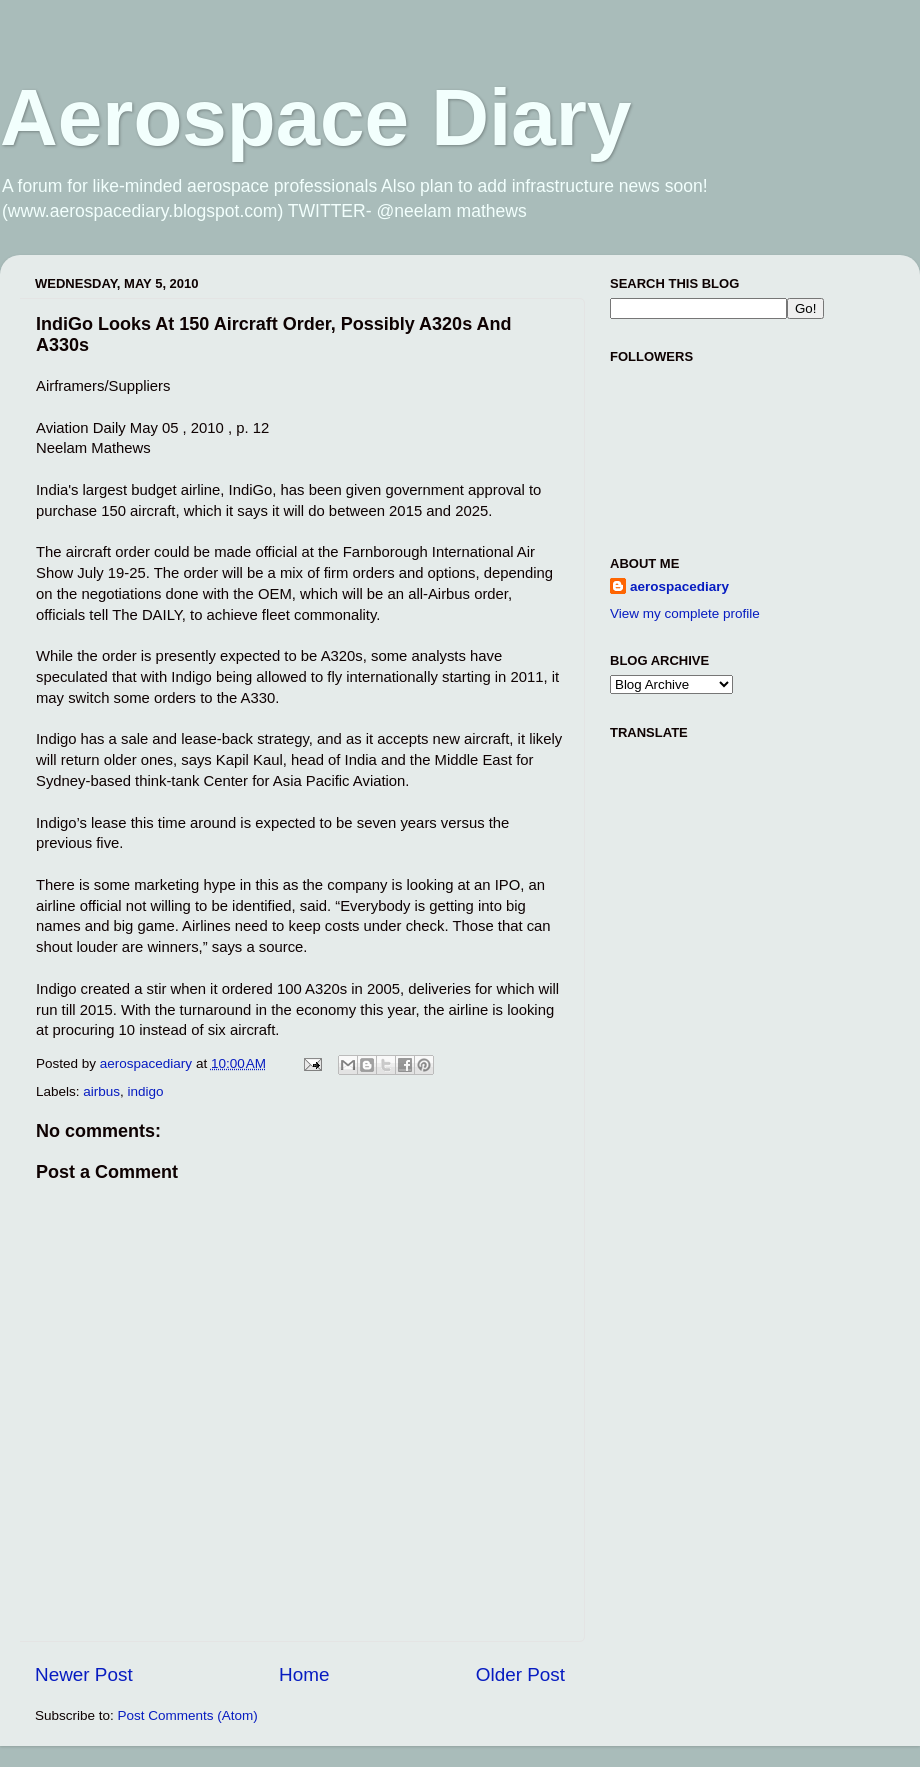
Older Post (520, 1674)
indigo (146, 1091)
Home (304, 1674)
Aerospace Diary (315, 117)
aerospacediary (679, 586)
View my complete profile (685, 613)
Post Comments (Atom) (188, 1715)
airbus (101, 1091)
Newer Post (84, 1674)
